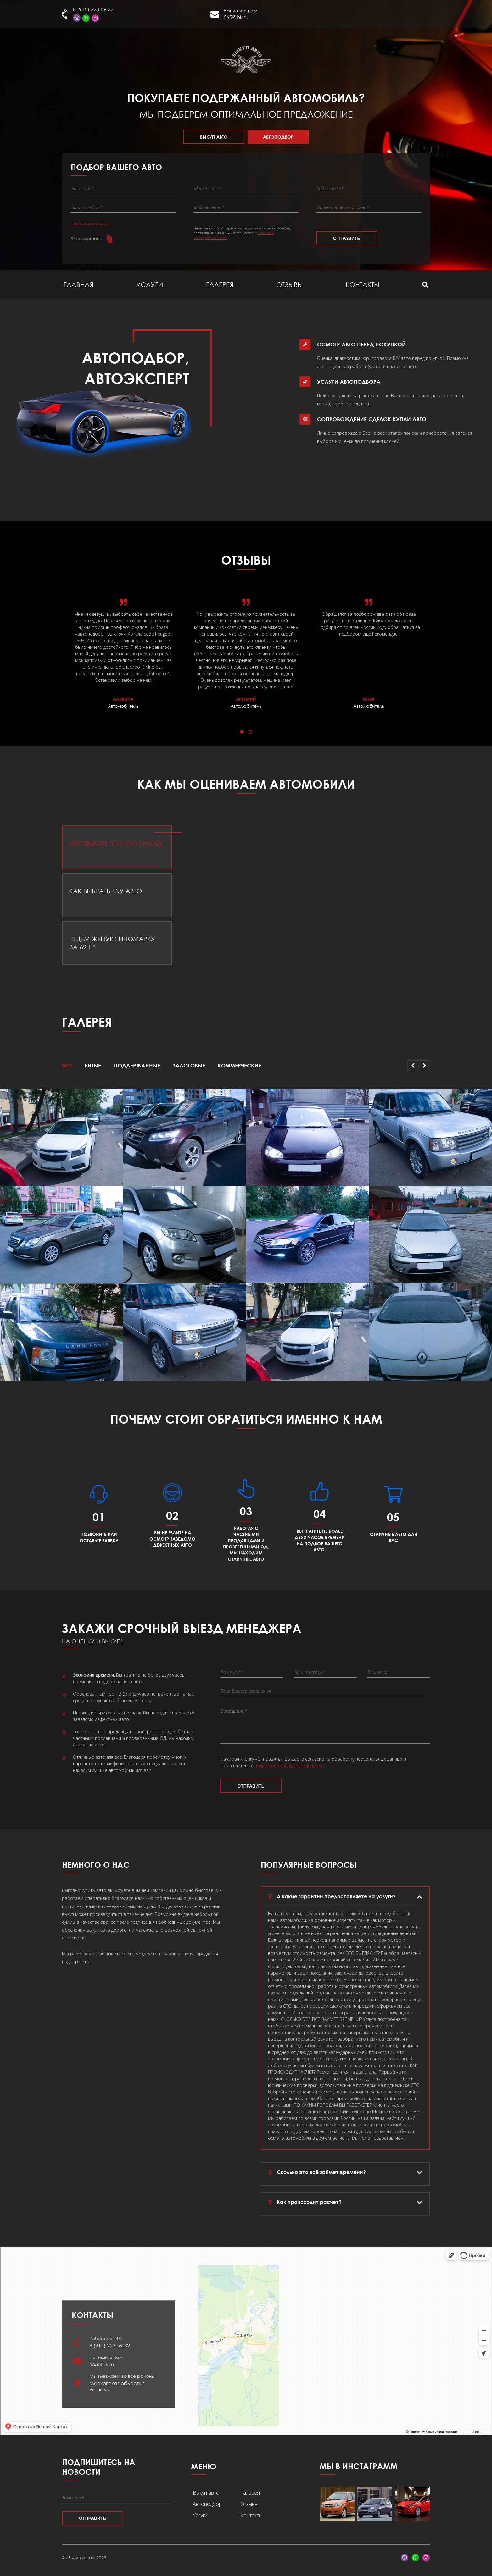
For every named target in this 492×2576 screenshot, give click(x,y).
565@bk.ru (236, 17)
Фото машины (86, 238)
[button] (242, 732)
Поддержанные (137, 1065)
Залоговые (189, 1065)
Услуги (149, 284)
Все (67, 1065)
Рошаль (374, 17)
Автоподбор (278, 137)
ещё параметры (89, 223)
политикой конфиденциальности (288, 1771)
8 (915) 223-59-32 (93, 9)
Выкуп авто (214, 137)
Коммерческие (239, 1065)
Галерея (219, 284)
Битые (93, 1065)
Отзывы (289, 284)
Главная (78, 284)
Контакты (362, 284)
